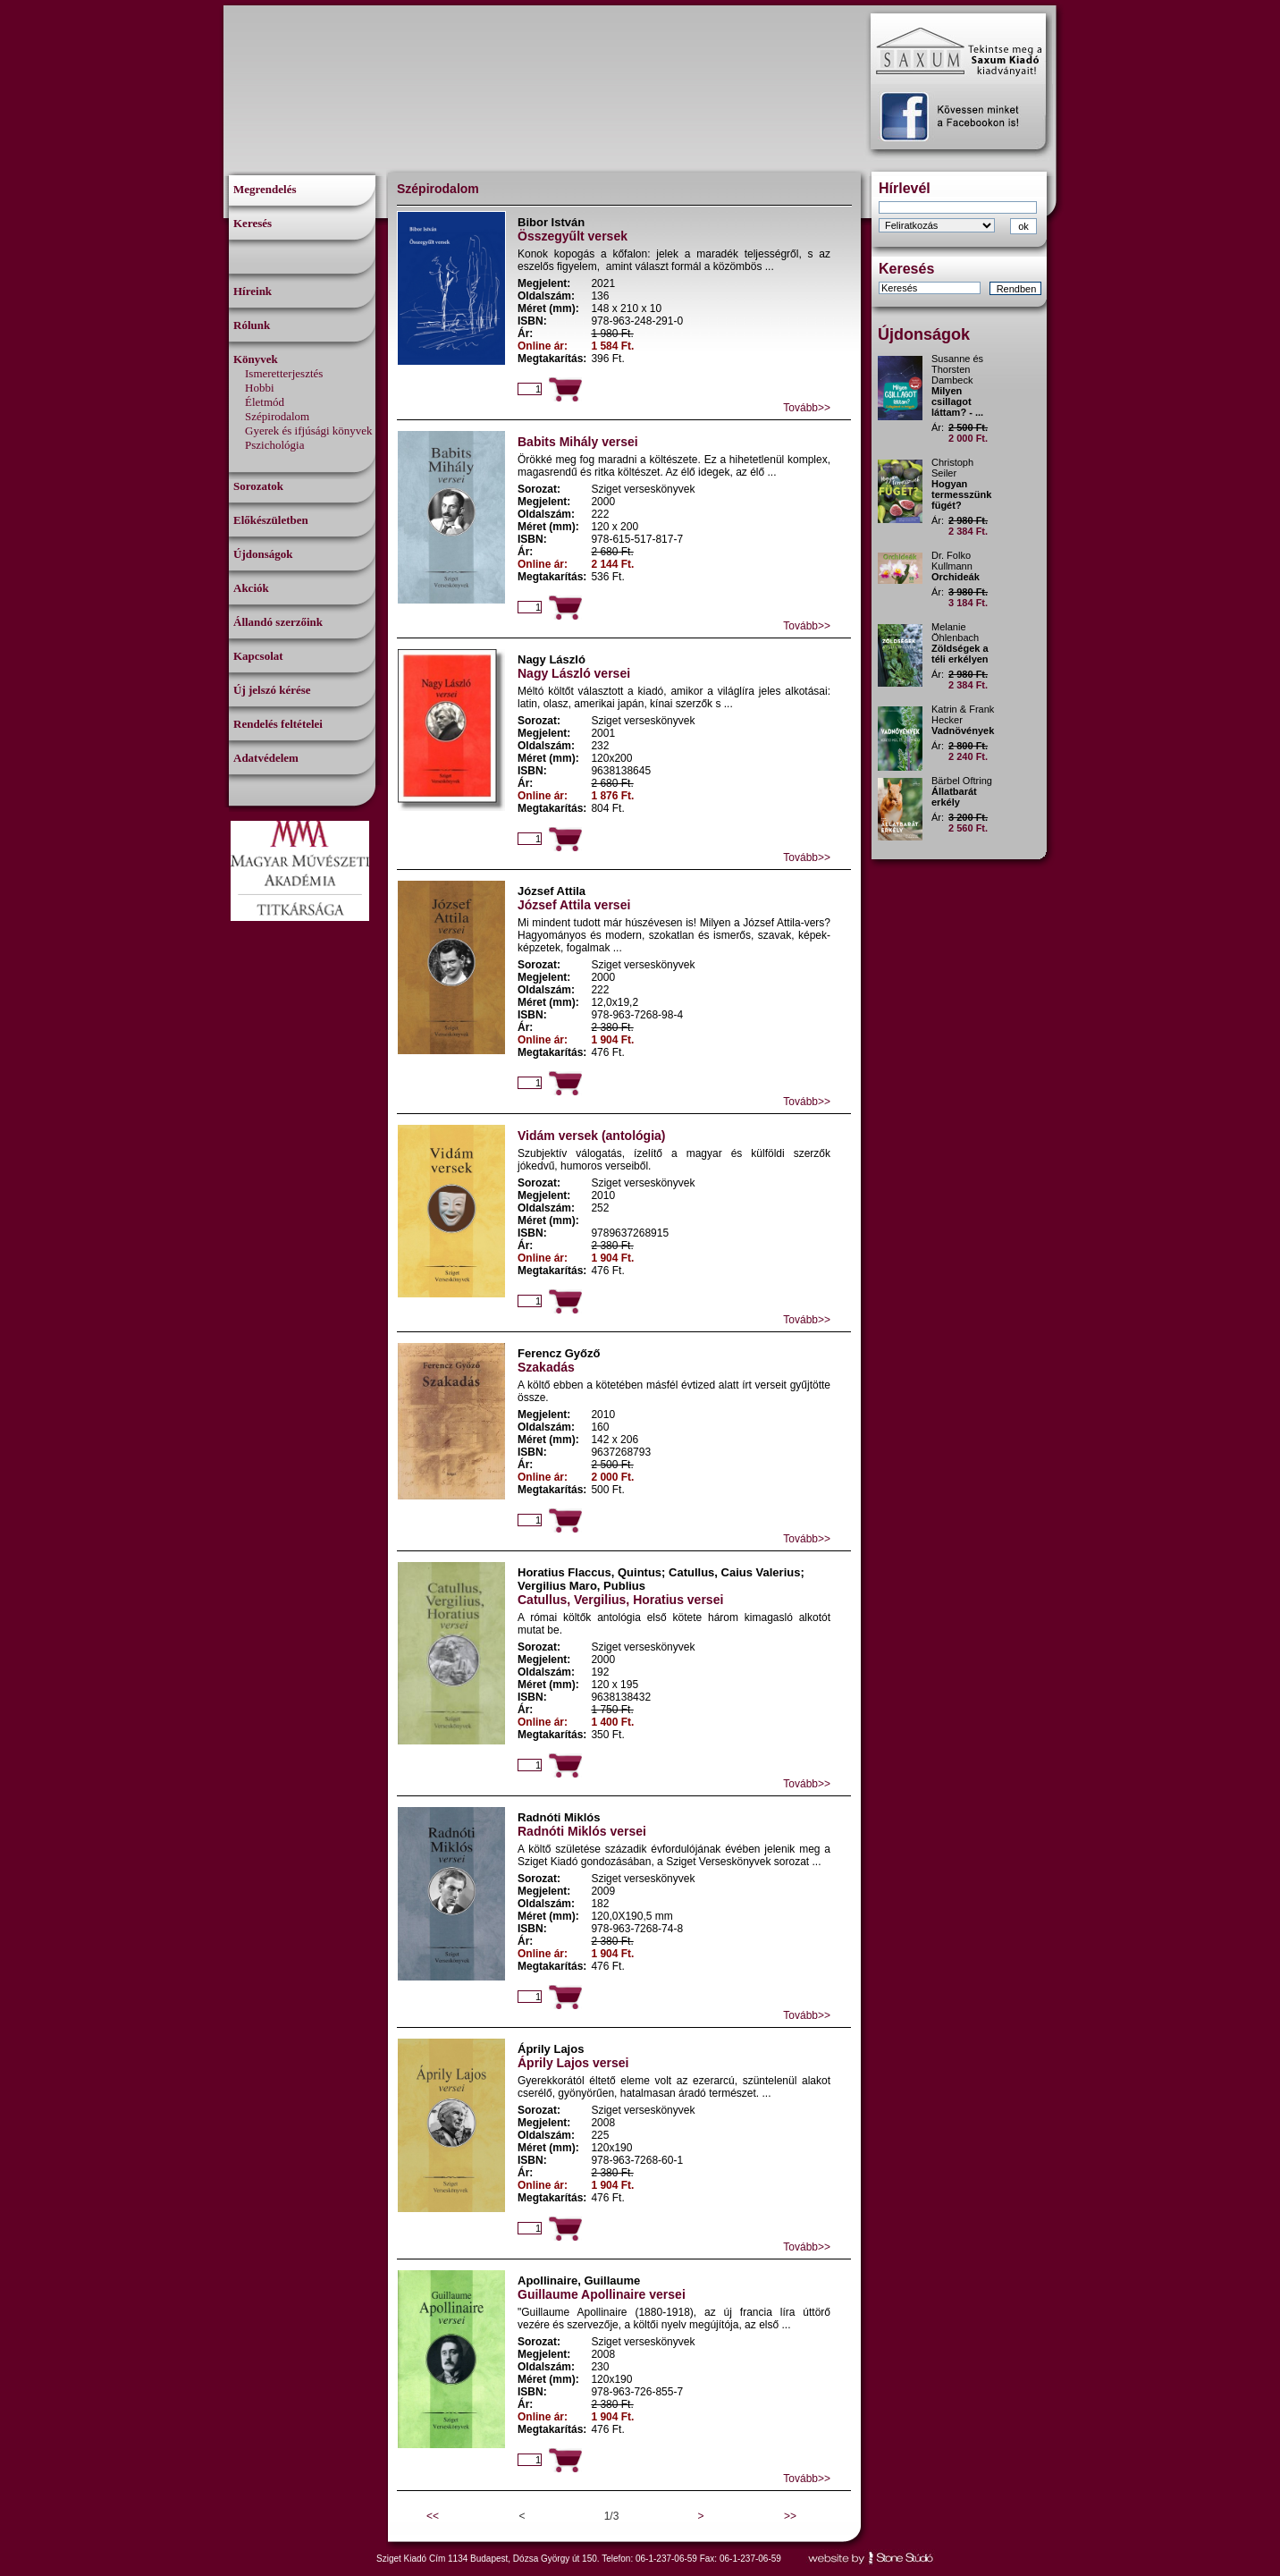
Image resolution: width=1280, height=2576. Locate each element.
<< (432, 2516)
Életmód (264, 402)
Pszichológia (274, 445)
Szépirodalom (277, 416)
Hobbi (259, 387)
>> (790, 2516)
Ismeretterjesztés (284, 373)
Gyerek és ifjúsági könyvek (309, 430)
